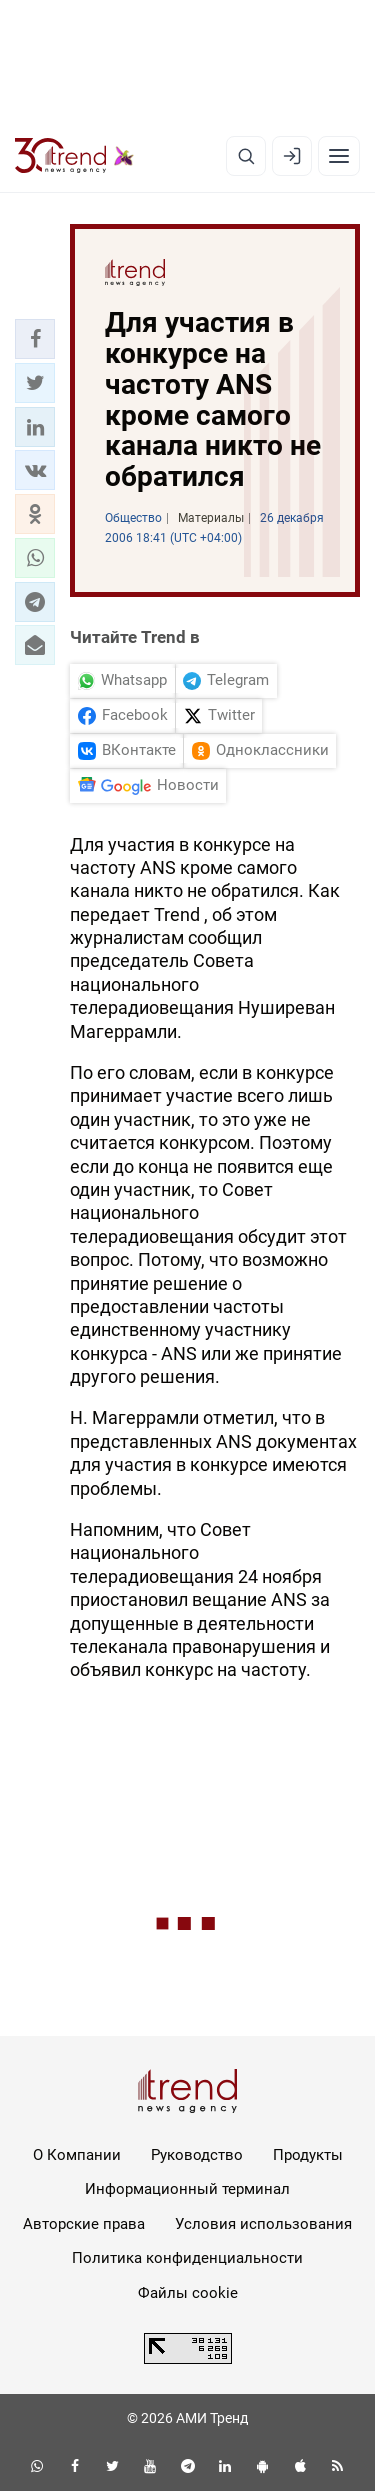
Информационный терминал (187, 2189)
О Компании (77, 2155)
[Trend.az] (74, 156)
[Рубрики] (339, 156)
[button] (35, 339)
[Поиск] (246, 156)
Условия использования (263, 2224)
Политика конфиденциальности (187, 2258)
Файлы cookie (188, 2293)
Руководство (197, 2155)
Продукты (308, 2155)
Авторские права (84, 2224)
